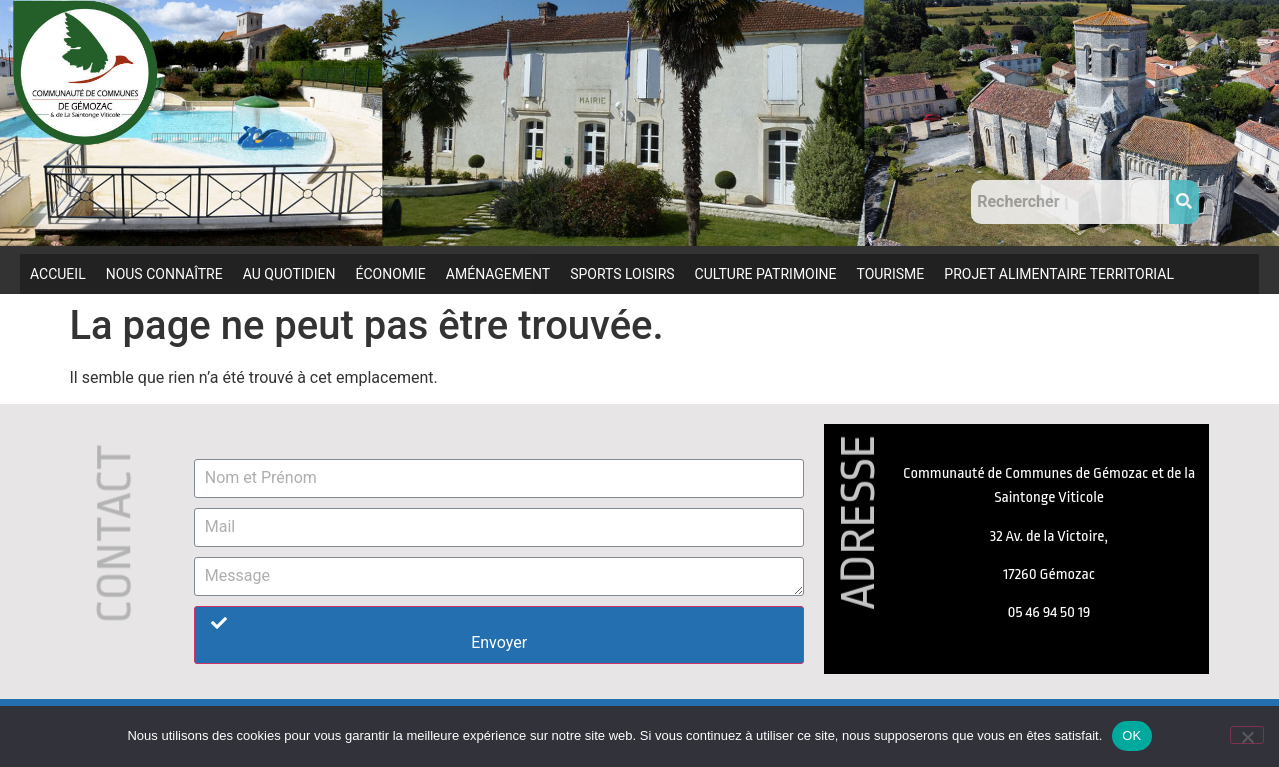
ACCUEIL (58, 274)
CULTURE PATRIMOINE (766, 274)
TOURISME (890, 274)
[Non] (1247, 735)
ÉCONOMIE (391, 274)
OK (1131, 735)
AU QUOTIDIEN (289, 274)
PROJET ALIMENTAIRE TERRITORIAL (1059, 274)
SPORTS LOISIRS (622, 274)
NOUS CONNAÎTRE (164, 274)
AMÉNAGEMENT (498, 274)
